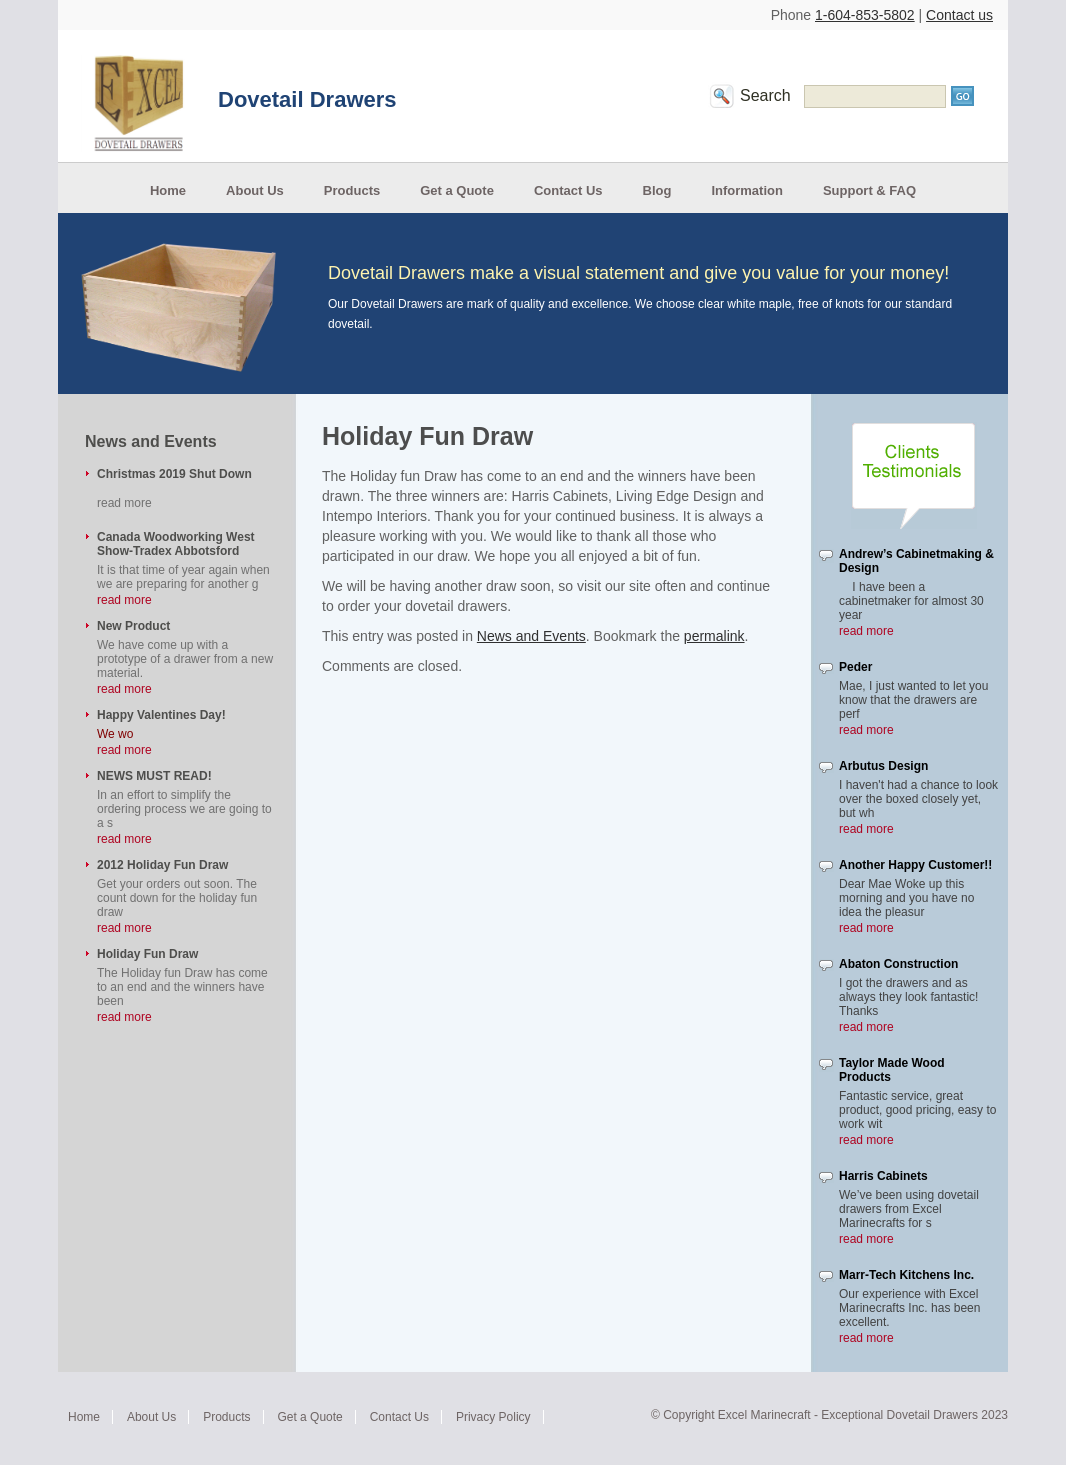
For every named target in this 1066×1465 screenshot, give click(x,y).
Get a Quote (457, 190)
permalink (714, 636)
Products (352, 190)
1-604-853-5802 (865, 15)
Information (747, 190)
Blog (657, 190)
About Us (255, 190)
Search (765, 95)
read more (124, 600)
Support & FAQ (869, 190)
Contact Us (568, 190)
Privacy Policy (493, 1417)
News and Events (531, 636)
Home (168, 190)
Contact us (959, 15)
